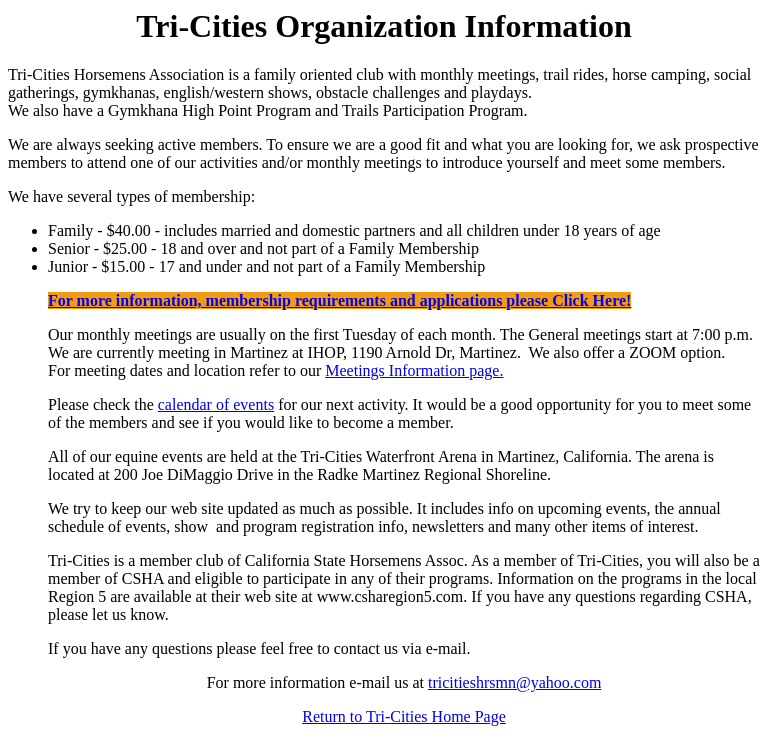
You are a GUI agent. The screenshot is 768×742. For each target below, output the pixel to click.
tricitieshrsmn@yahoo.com (514, 682)
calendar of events (216, 404)
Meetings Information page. (414, 370)
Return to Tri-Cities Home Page (404, 716)
